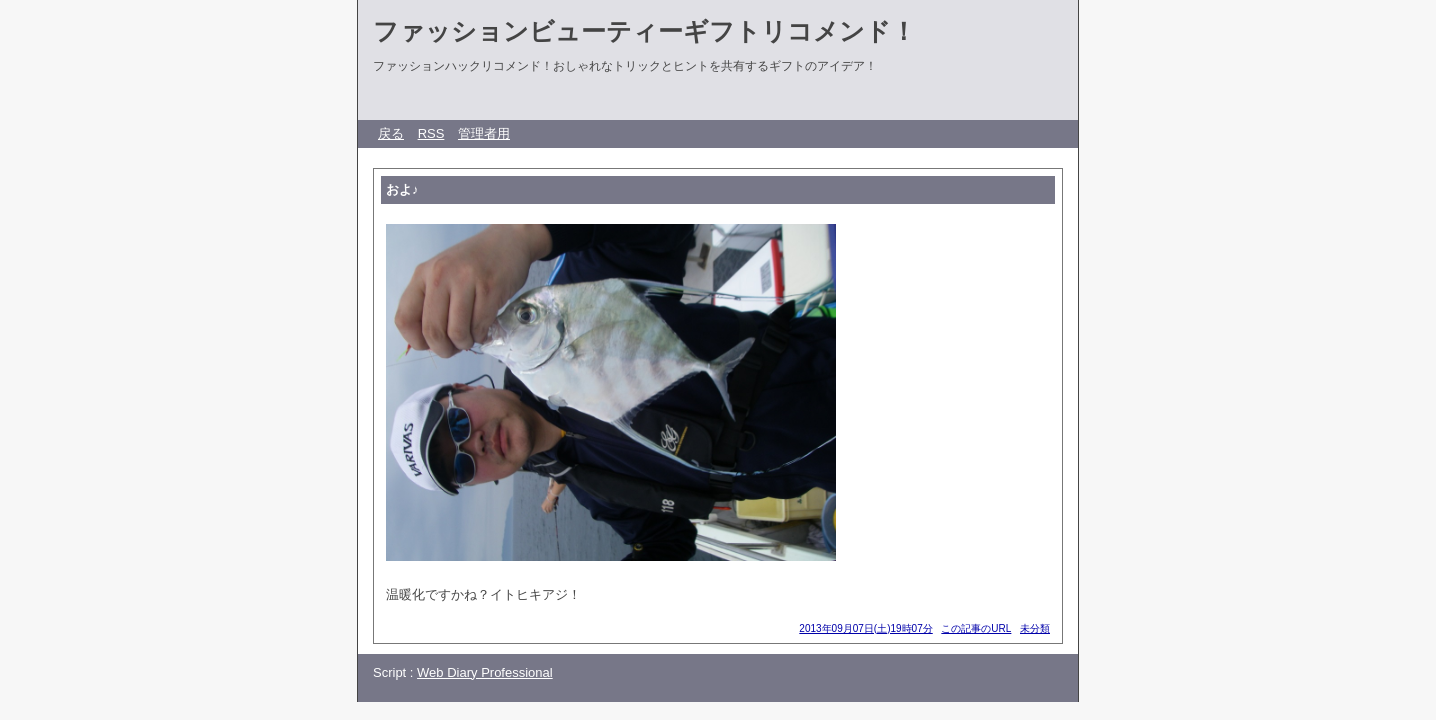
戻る (391, 133)
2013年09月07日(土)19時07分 (865, 628)
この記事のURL (976, 628)
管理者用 (484, 133)
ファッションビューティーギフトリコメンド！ (644, 31)
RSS (431, 133)
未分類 (1035, 628)
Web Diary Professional (485, 672)
